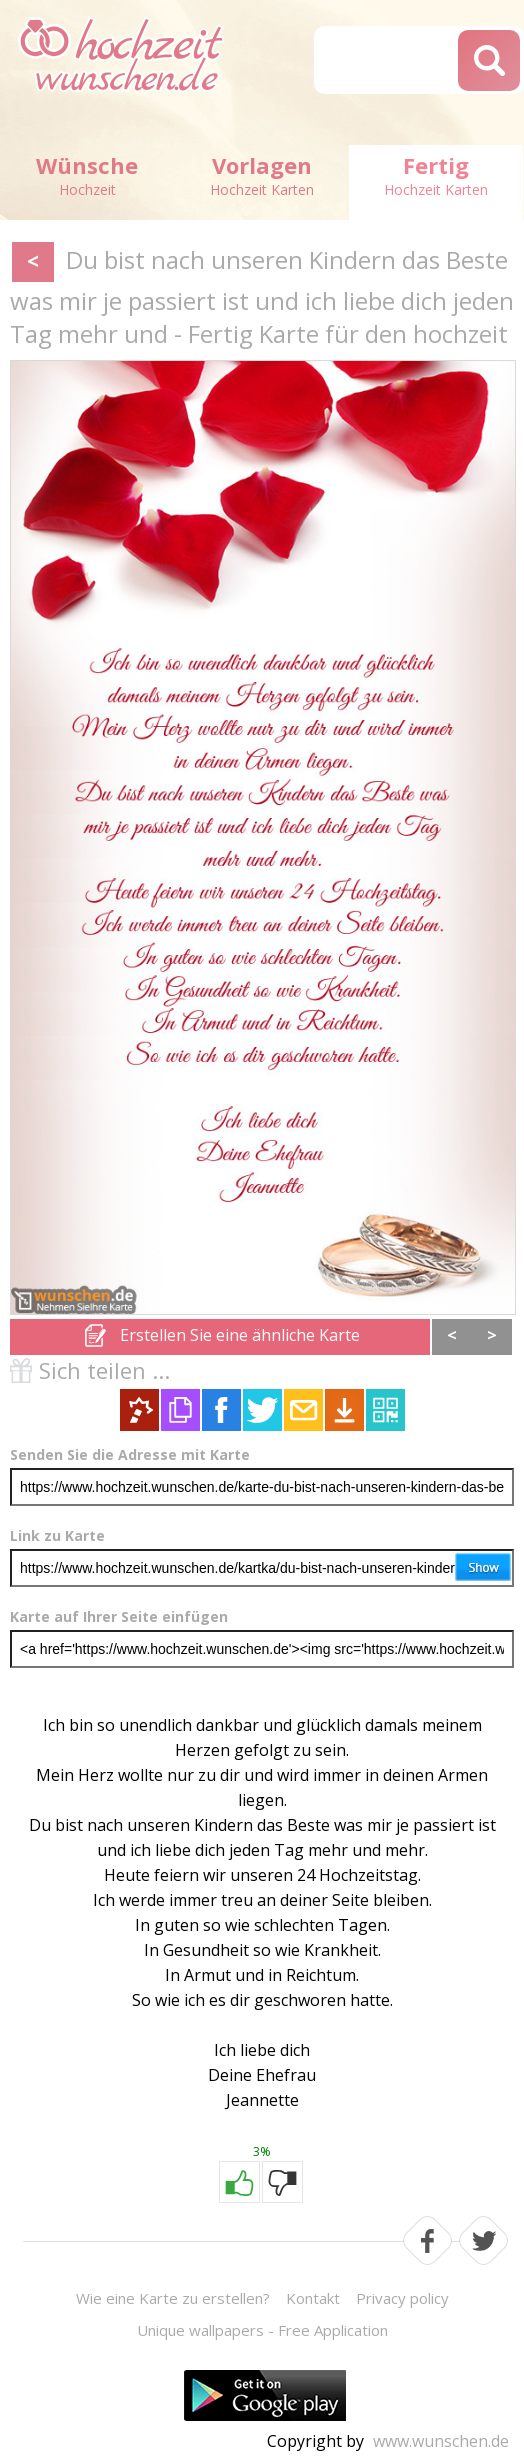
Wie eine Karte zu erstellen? (173, 2298)
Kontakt (313, 2298)
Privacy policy (402, 2298)
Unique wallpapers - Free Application (262, 2330)
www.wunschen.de (441, 2441)
